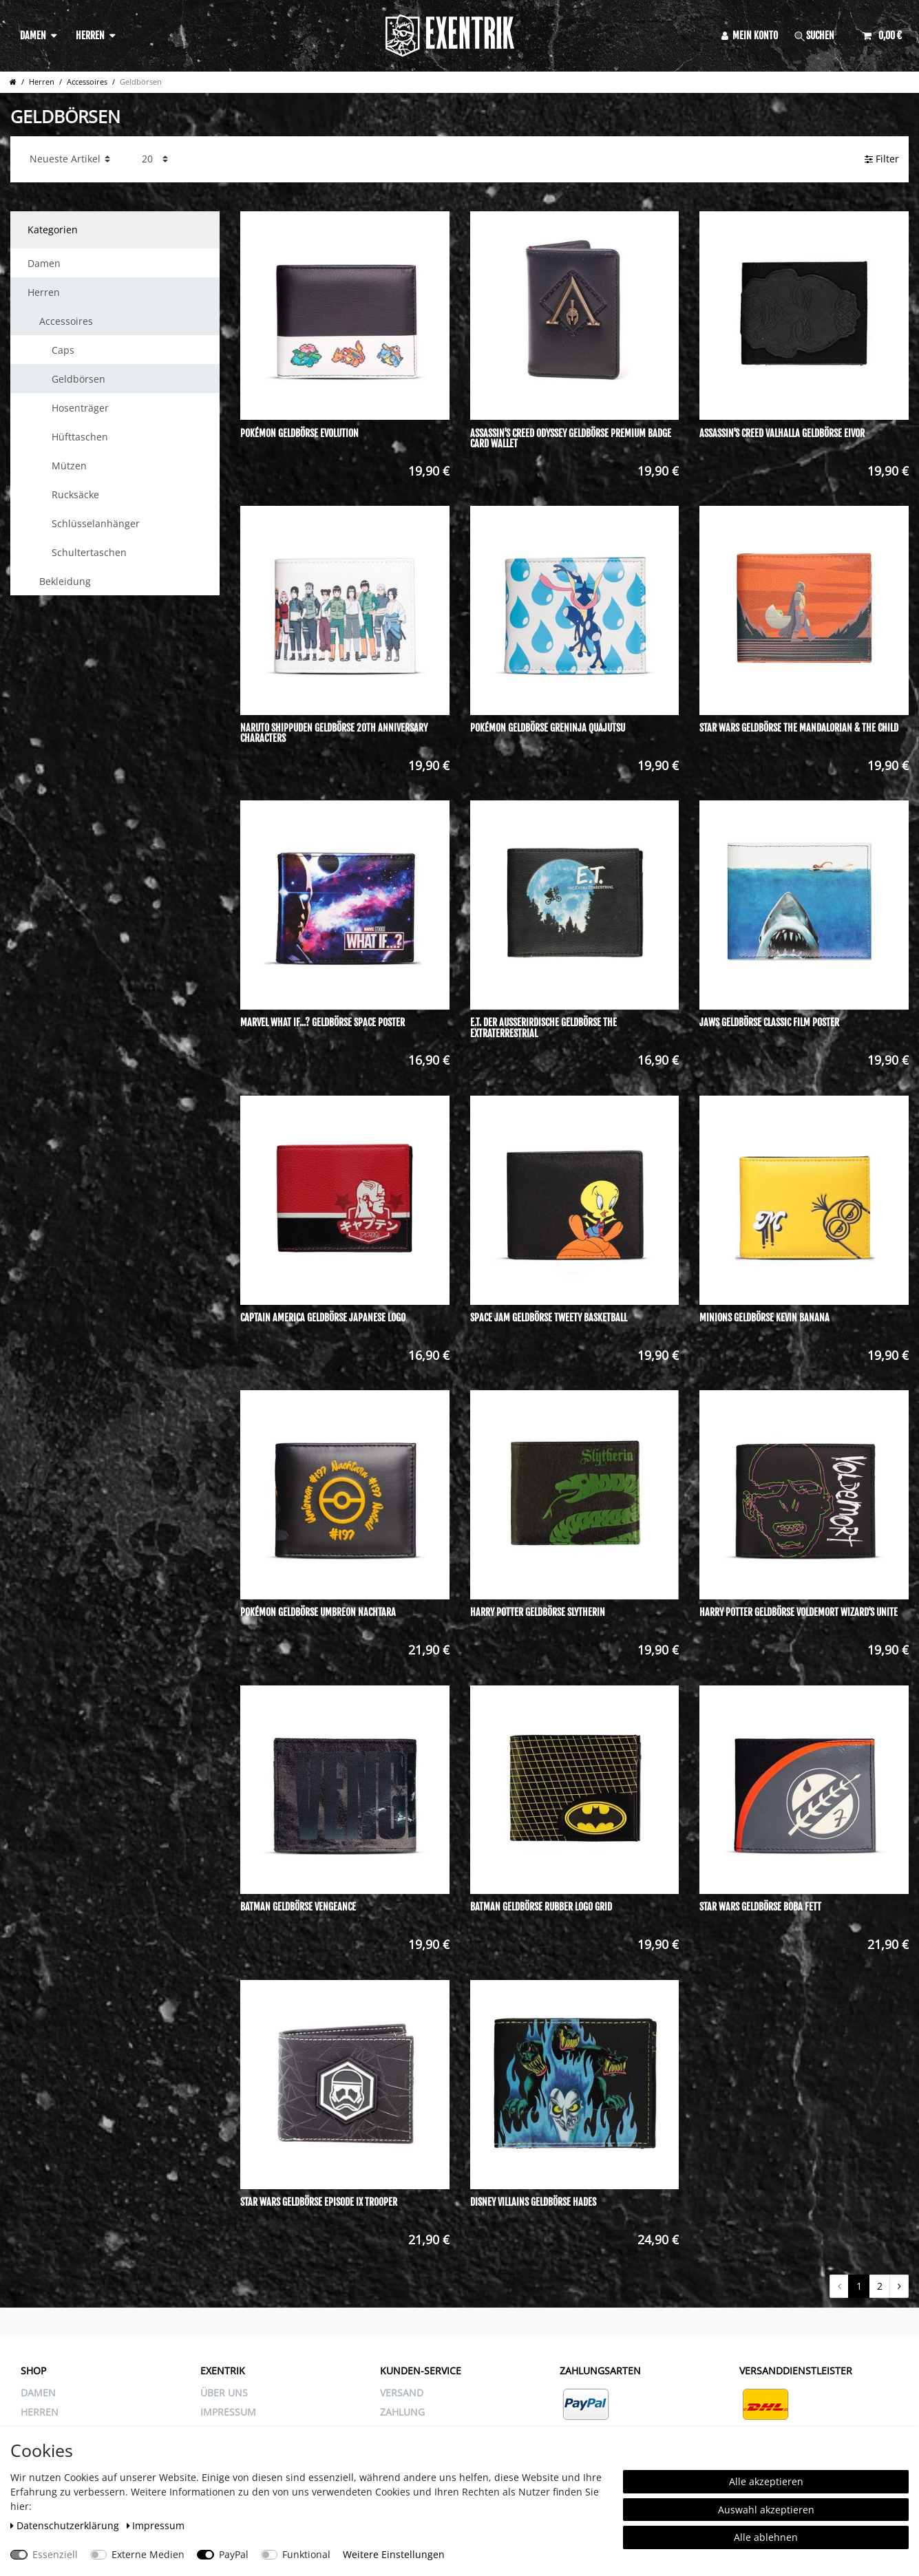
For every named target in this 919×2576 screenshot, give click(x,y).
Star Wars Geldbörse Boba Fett (760, 1907)
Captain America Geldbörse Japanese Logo (322, 1317)
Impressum (156, 2525)
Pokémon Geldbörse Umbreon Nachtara (318, 1612)
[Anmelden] (750, 35)
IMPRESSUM (228, 2411)
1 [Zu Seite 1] (859, 2285)
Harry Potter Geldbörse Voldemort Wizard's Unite (798, 1612)
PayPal (234, 2554)
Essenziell (55, 2554)
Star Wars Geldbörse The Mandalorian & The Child (798, 728)
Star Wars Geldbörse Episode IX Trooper (318, 2202)
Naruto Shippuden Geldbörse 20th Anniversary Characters (333, 733)
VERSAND (401, 2392)
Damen (33, 35)
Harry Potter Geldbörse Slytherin (537, 1612)
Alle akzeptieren (766, 2481)
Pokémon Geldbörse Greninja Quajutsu (547, 728)
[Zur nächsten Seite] (899, 2286)
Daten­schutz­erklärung (66, 2525)
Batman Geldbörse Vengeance (298, 1907)
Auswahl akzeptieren (766, 2509)
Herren (90, 35)
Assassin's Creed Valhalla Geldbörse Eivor (782, 433)
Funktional (306, 2554)
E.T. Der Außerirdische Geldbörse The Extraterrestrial (543, 1028)
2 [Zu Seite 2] (880, 2285)
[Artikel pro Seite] (155, 159)
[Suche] (820, 35)
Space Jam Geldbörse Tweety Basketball (548, 1317)
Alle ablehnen (766, 2537)
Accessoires (87, 81)
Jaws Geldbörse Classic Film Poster (769, 1022)
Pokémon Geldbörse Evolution (299, 433)
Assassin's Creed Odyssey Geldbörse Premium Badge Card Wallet (570, 438)
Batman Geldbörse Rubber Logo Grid (541, 1907)
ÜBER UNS (224, 2392)
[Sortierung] (70, 159)
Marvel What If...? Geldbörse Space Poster (322, 1022)
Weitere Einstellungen (394, 2554)
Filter (882, 158)
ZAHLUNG (402, 2411)
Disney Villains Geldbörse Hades (533, 2202)
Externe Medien (148, 2554)
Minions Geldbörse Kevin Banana (764, 1317)
